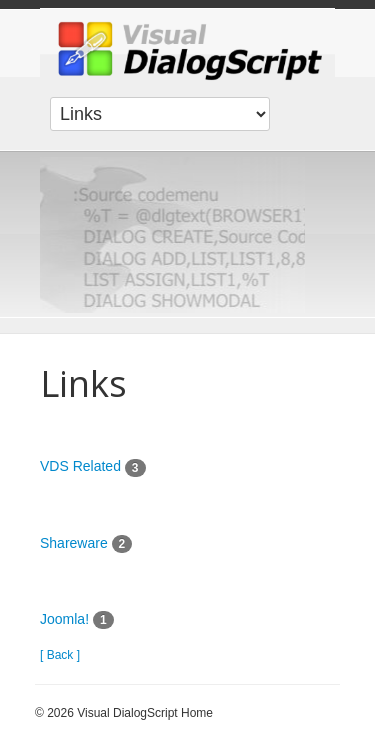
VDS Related (82, 466)
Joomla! (64, 619)
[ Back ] (60, 655)
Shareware (74, 543)
